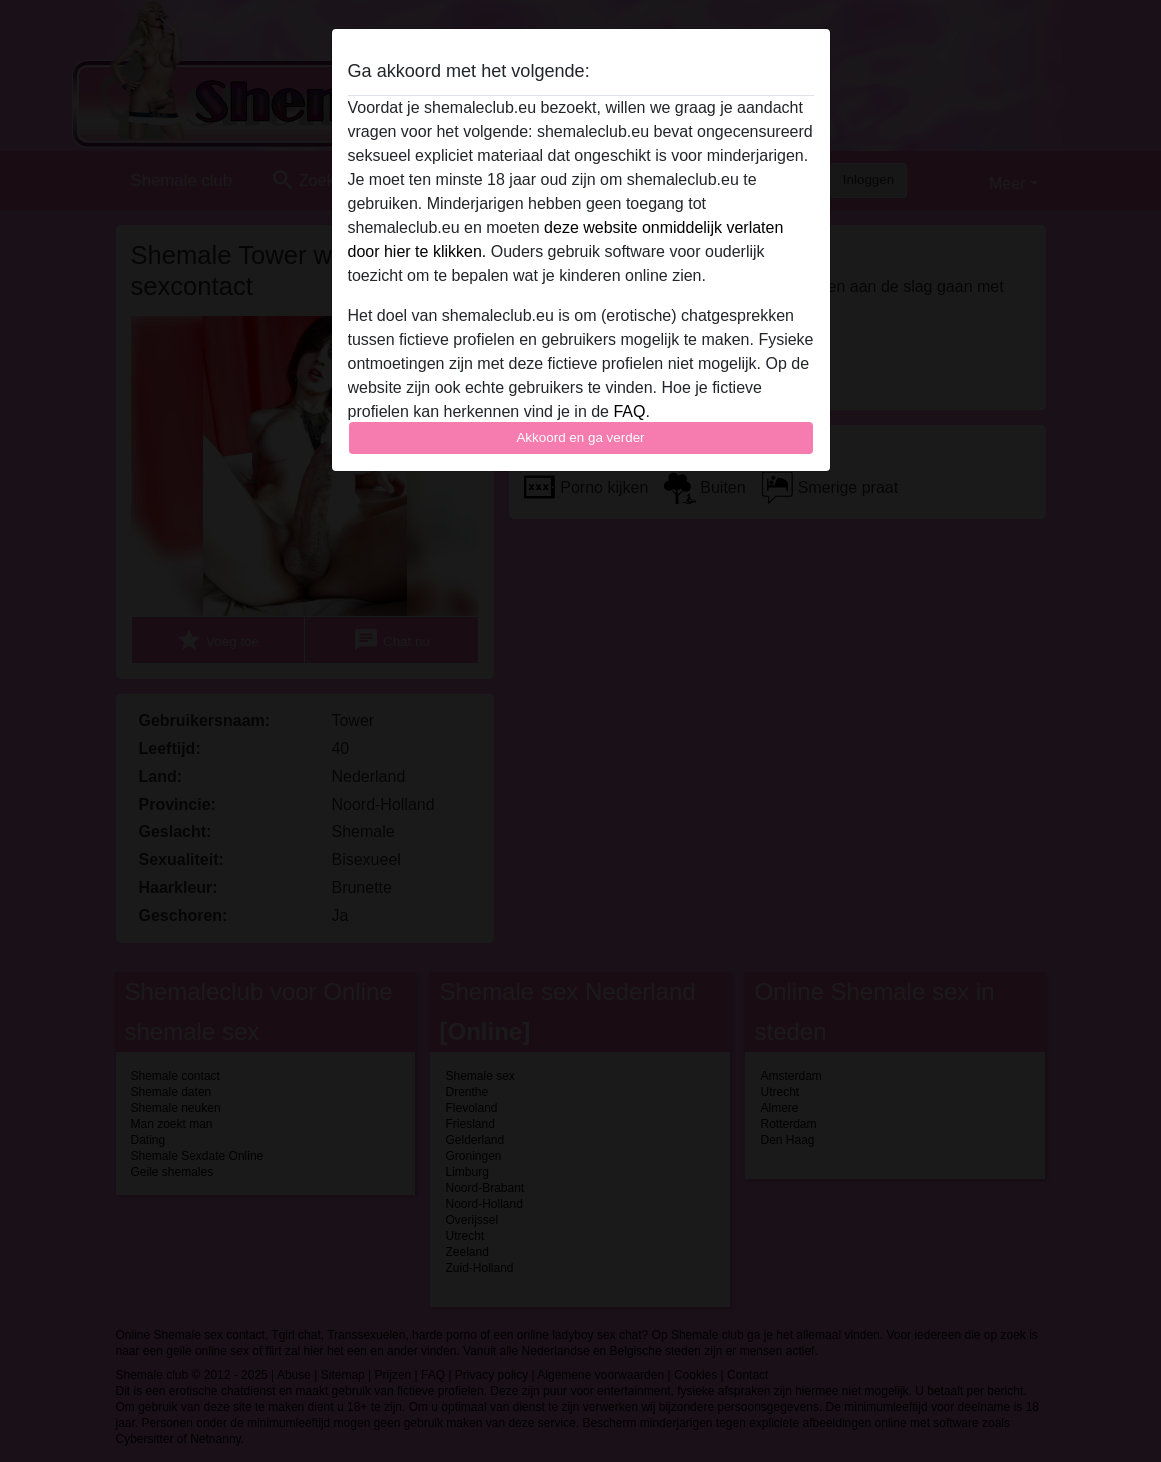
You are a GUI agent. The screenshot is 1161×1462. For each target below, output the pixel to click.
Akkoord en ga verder (580, 437)
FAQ (629, 411)
